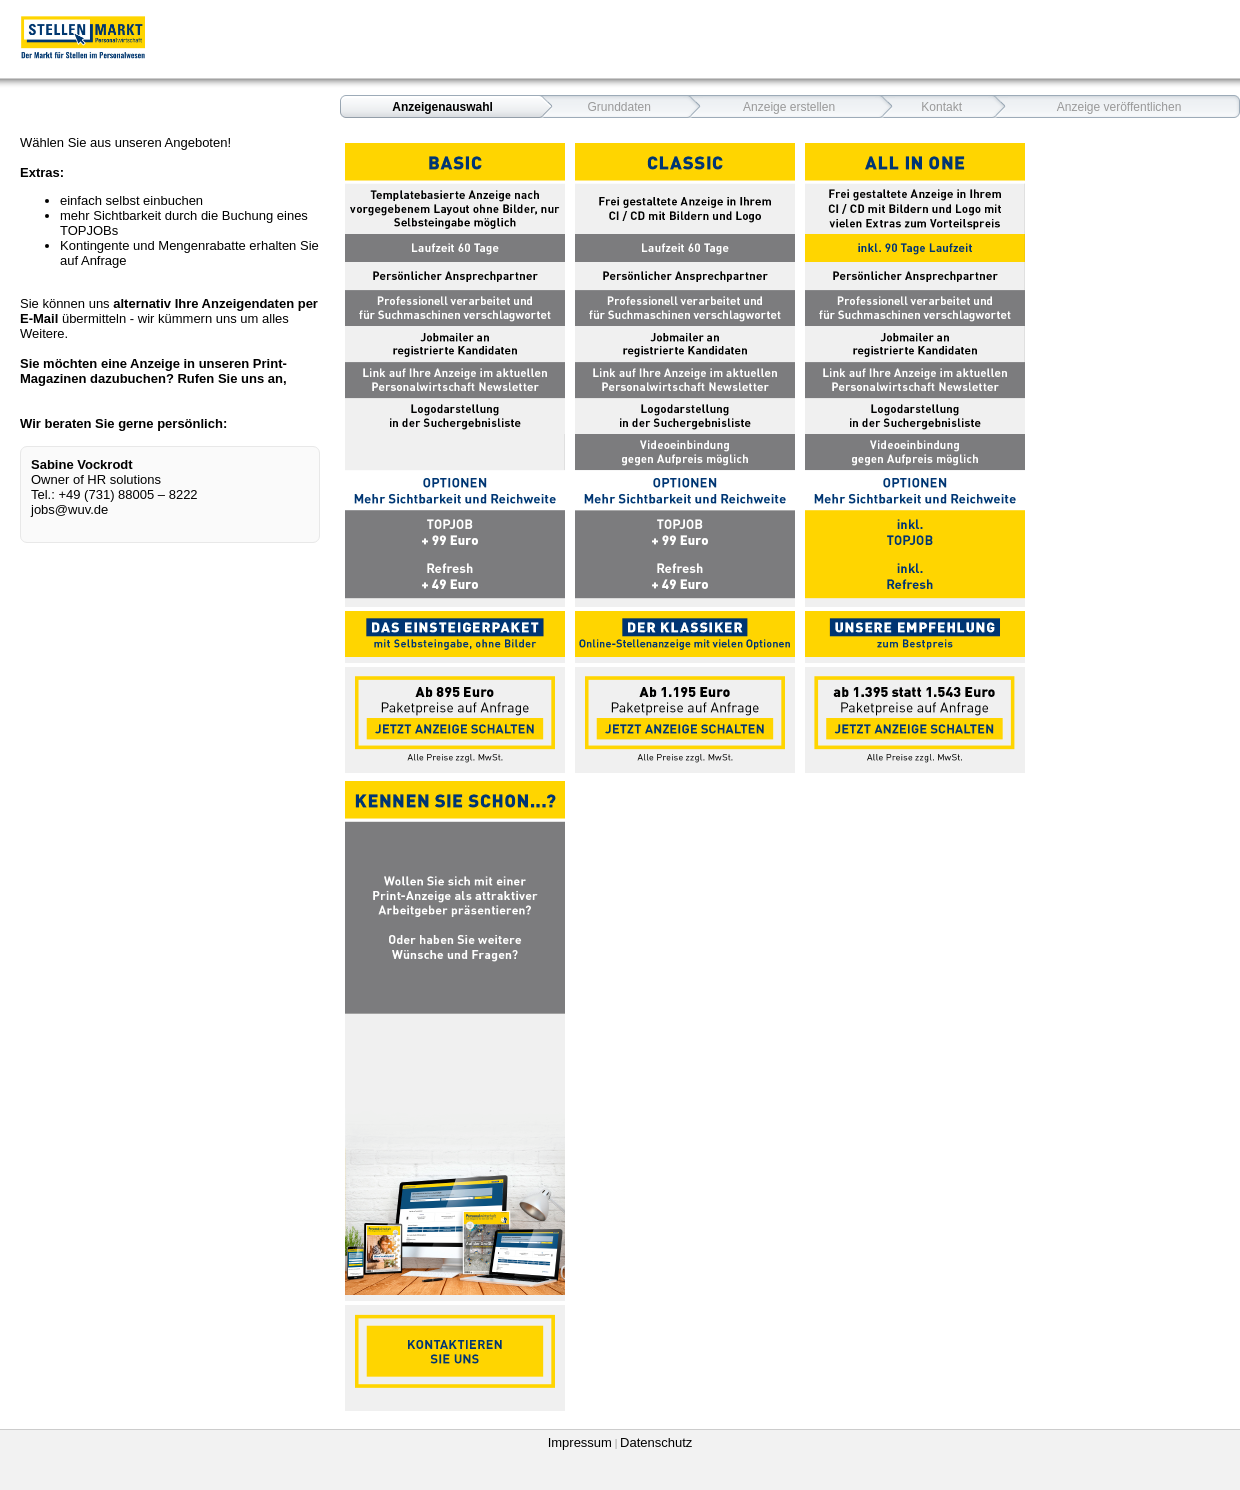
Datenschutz (656, 1442)
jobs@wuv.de (69, 509)
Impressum (580, 1442)
